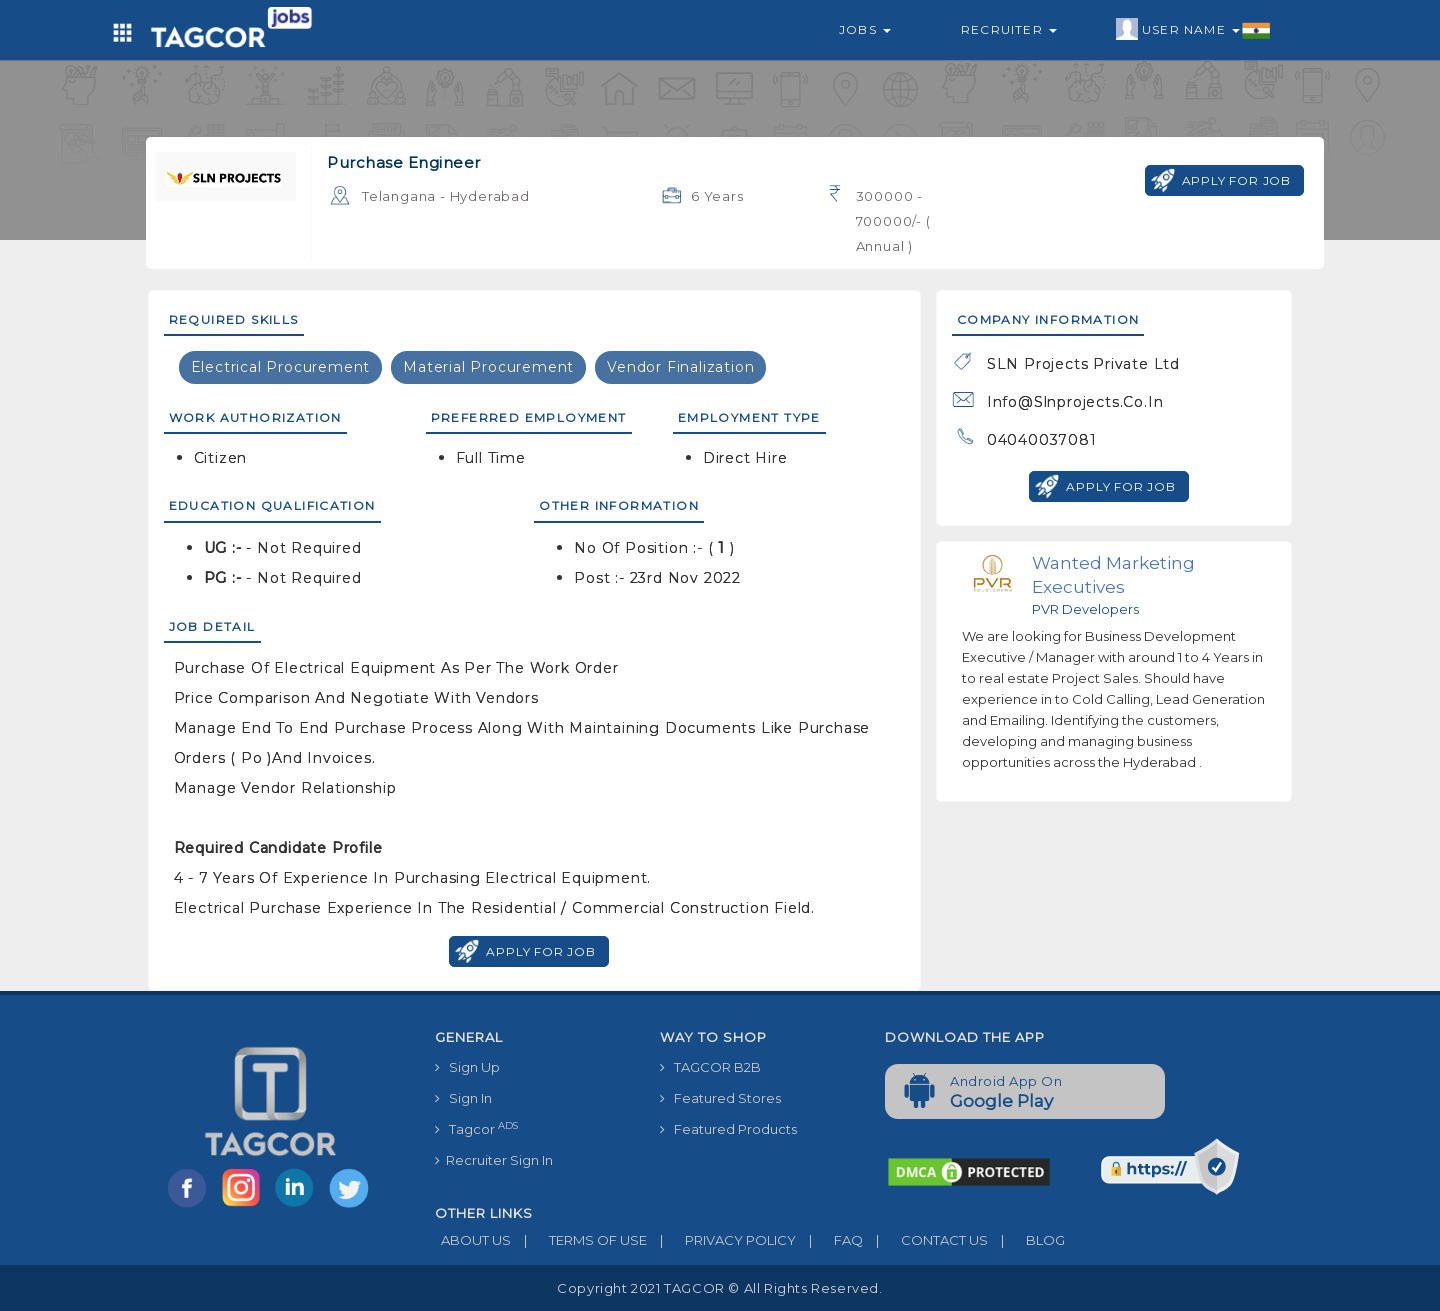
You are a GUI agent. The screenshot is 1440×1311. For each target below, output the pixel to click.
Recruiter (1009, 29)
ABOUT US (473, 1240)
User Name (1193, 30)
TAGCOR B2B (710, 1067)
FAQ (829, 1240)
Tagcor (476, 1128)
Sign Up (467, 1067)
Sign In (463, 1098)
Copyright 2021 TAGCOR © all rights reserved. (719, 1288)
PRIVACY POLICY (721, 1240)
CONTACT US (925, 1240)
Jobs (865, 29)
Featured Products (728, 1129)
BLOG (1026, 1240)
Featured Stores (720, 1098)
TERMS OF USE (579, 1240)
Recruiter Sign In (494, 1160)
